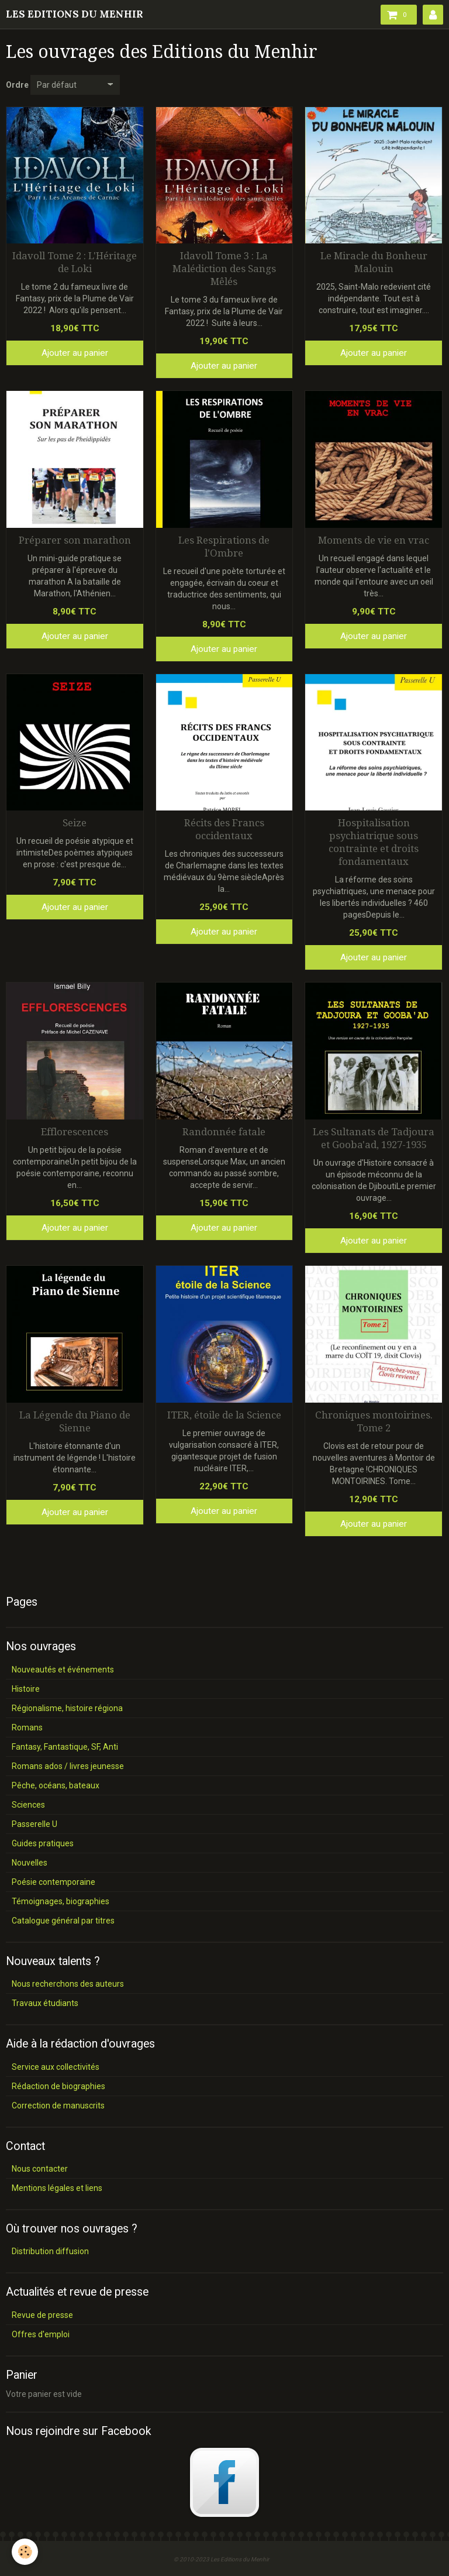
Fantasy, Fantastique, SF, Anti (65, 1746)
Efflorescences (74, 1132)
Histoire (26, 1689)
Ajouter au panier (75, 353)
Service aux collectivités (55, 2067)
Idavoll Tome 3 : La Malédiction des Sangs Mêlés (224, 268)
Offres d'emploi (41, 2334)
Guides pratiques (43, 1843)
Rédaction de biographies (58, 2086)
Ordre (17, 85)
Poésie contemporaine (53, 1882)
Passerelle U (34, 1824)
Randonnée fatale (223, 1132)
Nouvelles (29, 1862)
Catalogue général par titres (63, 1920)
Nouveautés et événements (63, 1669)
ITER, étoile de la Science (224, 1415)
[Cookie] (25, 2552)
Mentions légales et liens (57, 2188)
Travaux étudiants (45, 2003)
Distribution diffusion (50, 2251)
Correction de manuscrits (58, 2105)
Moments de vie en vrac (373, 540)
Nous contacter (40, 2168)
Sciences (28, 1804)
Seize (75, 823)
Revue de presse (42, 2315)
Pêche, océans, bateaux (55, 1785)
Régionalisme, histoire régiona (67, 1708)
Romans (27, 1727)
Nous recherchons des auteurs (68, 1983)
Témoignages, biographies (60, 1901)
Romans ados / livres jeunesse (68, 1766)
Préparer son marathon (75, 540)
